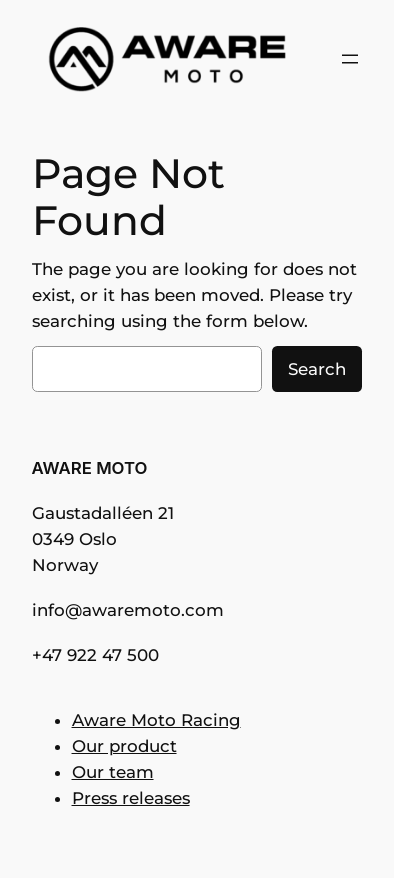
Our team (113, 772)
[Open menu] (350, 59)
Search (317, 369)
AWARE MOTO (90, 468)
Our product (124, 746)
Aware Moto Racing (156, 720)
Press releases (131, 798)
